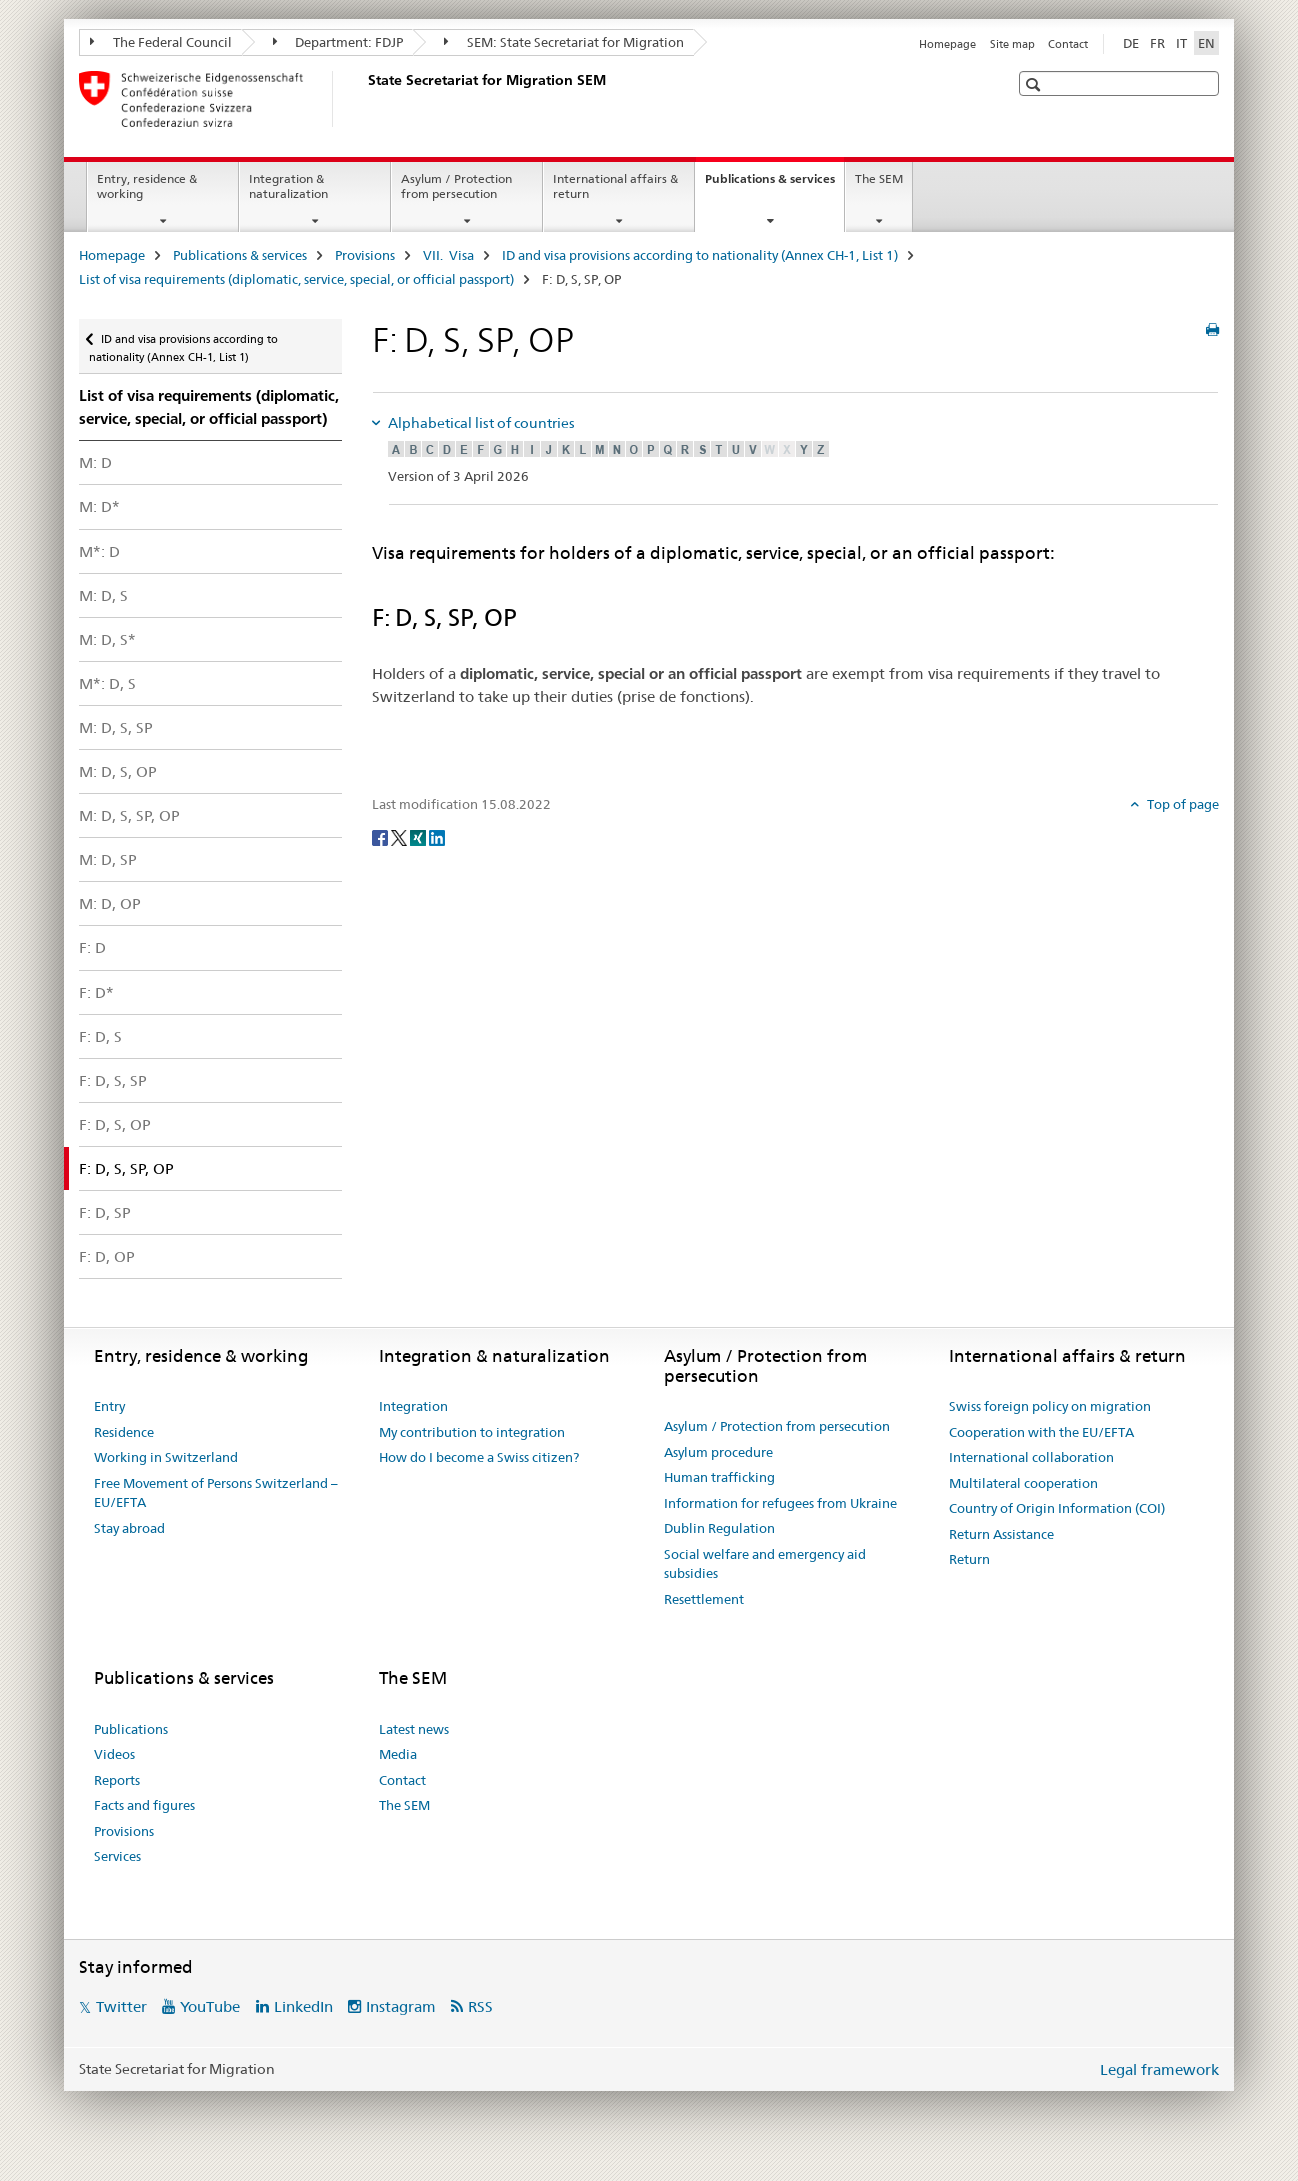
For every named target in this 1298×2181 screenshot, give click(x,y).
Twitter (121, 2006)
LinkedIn (303, 2006)
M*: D (99, 551)
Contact (1068, 44)
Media (398, 1754)
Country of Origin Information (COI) (1057, 1508)
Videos (114, 1754)
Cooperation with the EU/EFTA (1041, 1432)
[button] (1035, 84)
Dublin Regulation (719, 1528)
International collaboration (1031, 1457)
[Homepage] (364, 99)
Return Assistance (1001, 1534)
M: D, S (103, 595)
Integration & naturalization (288, 186)
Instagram (401, 2006)
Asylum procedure (718, 1452)
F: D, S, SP (113, 1080)
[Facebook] (381, 837)
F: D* (96, 992)
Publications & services (774, 185)
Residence (124, 1432)
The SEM (879, 178)
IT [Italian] (1181, 43)
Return (969, 1559)
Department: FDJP (338, 42)
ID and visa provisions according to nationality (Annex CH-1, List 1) (700, 255)
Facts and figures (144, 1805)
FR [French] (1157, 43)
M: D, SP (108, 859)
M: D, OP (110, 903)
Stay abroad (129, 1528)
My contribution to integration (472, 1432)
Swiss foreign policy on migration (1050, 1406)
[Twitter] (400, 837)
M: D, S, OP (118, 771)
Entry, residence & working (147, 186)
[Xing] (419, 837)
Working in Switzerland (166, 1457)
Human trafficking (719, 1477)
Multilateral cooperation (1023, 1483)
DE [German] (1131, 43)
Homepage (947, 44)
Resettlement (704, 1599)
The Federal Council (161, 42)
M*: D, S (107, 683)
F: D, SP (105, 1212)
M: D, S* (107, 639)
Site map (1012, 44)
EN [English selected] (1206, 43)
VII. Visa (448, 255)
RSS (480, 2006)
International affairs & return (615, 186)
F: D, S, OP (115, 1124)
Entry (109, 1406)
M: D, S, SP (116, 727)
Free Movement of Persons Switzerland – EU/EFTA (216, 1493)
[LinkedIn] (437, 837)
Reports (117, 1780)
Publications (131, 1729)
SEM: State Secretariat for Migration (564, 42)
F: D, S (100, 1036)
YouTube (210, 2006)
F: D (92, 947)
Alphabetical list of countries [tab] (480, 423)
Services (117, 1856)
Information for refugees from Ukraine (780, 1503)
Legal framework (1159, 2069)
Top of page (1181, 804)
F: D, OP (107, 1256)
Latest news (414, 1729)
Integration (413, 1406)
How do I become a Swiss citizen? (479, 1457)
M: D (95, 462)
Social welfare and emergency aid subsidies (765, 1564)
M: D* (99, 506)
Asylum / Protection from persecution (456, 186)
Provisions (365, 255)
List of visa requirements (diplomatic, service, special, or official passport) (296, 279)
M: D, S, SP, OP (129, 815)
